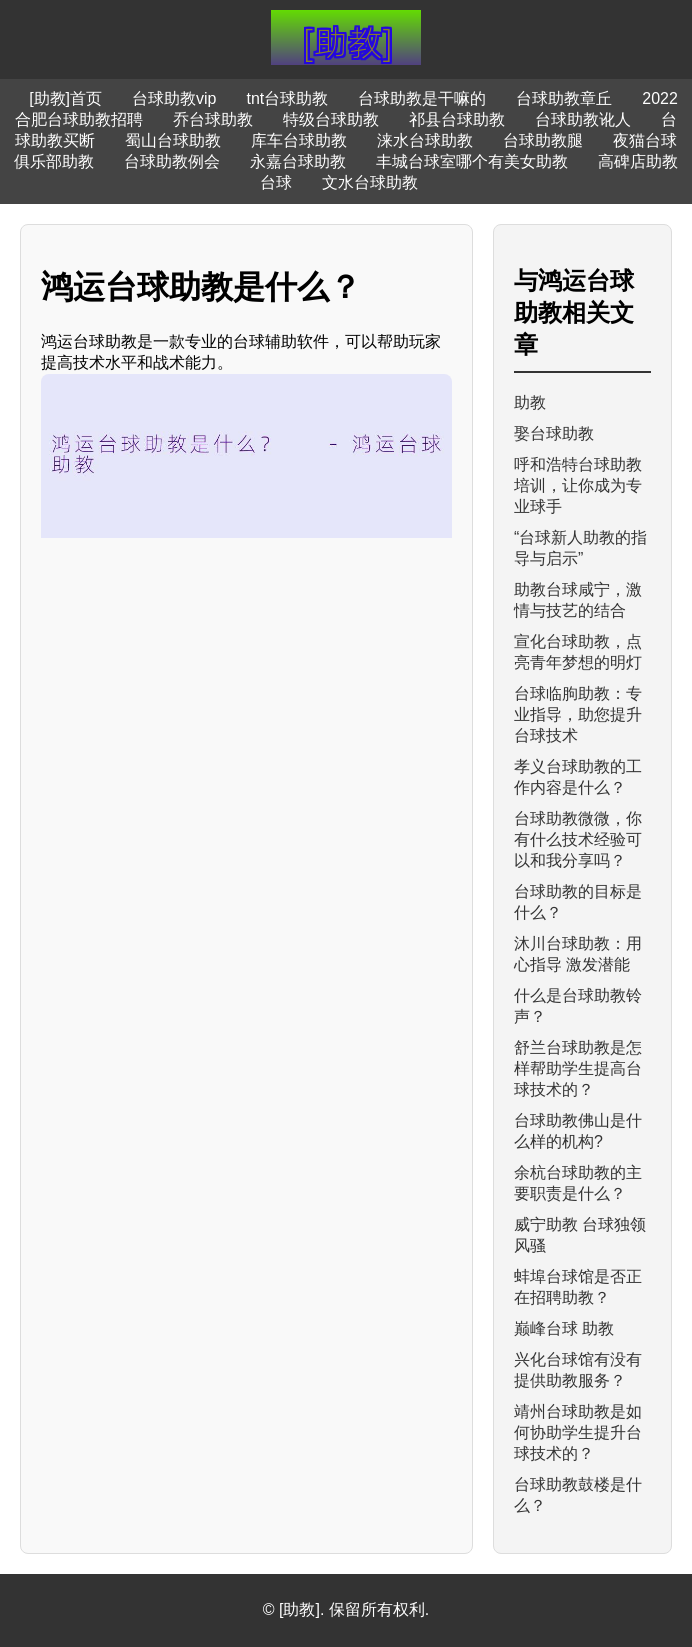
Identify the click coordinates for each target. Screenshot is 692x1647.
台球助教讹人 (583, 119)
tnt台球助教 (287, 98)
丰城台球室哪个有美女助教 (472, 161)
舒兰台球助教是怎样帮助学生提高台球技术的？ (578, 1068)
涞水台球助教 (425, 140)
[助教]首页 (65, 98)
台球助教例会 (172, 161)
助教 (530, 402)
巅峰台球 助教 (564, 1328)
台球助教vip (174, 98)
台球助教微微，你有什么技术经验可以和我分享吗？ (578, 839)
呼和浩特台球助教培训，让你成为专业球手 (578, 485)
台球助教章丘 (564, 98)
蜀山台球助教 (173, 140)
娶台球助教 (554, 433)
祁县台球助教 (457, 119)
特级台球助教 (331, 119)
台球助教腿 (543, 140)
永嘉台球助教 (298, 161)
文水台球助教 (370, 182)
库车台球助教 (299, 140)
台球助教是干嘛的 (422, 98)
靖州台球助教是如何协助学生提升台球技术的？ (578, 1432)
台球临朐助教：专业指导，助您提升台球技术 (578, 714)
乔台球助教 (213, 119)
